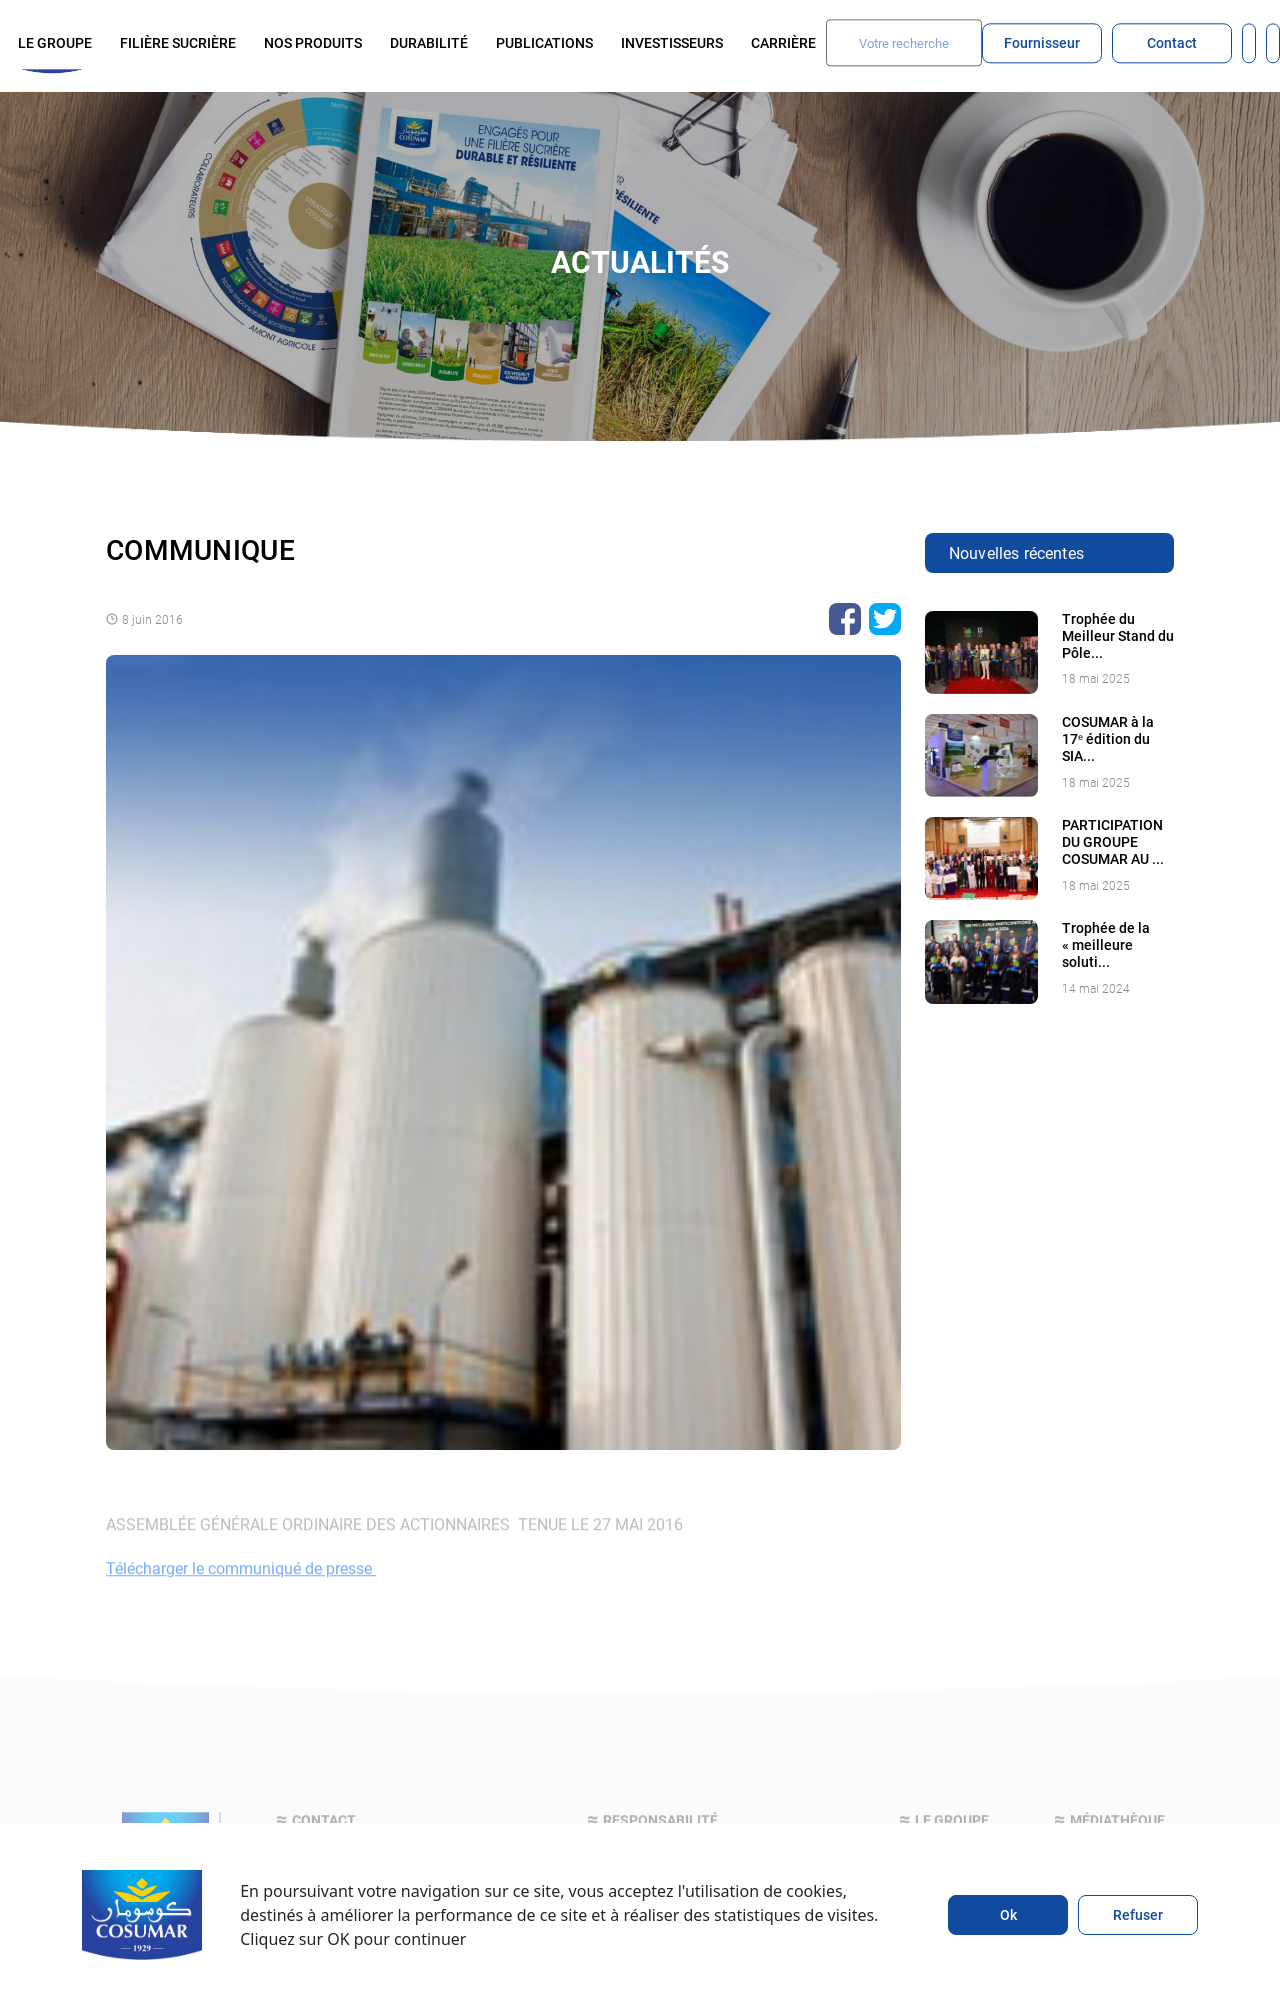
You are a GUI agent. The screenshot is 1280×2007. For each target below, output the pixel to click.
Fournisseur (1042, 42)
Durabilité (429, 42)
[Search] (904, 42)
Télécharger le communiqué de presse (241, 1589)
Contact (1172, 42)
